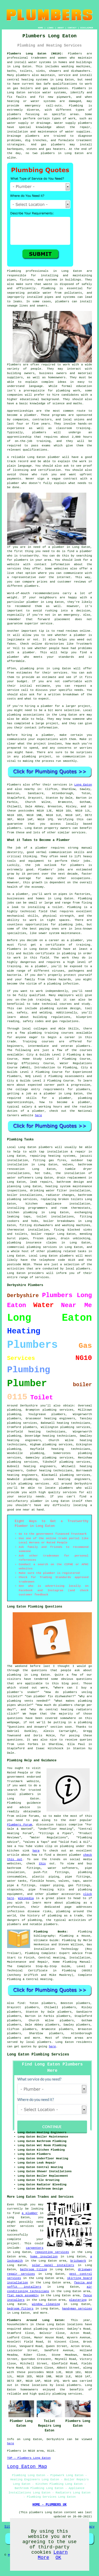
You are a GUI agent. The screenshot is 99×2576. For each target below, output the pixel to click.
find (20, 2003)
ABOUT (61, 28)
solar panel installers (53, 2265)
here (38, 1115)
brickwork (78, 2260)
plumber (13, 483)
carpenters (34, 2247)
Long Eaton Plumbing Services (38, 2054)
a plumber (30, 2213)
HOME (40, 28)
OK (58, 2557)
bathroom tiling (33, 2269)
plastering (78, 2300)
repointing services (52, 2252)
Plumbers (75, 53)
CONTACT (72, 28)
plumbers (14, 1418)
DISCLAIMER (86, 28)
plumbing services (75, 1427)
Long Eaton (83, 784)
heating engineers (24, 1440)
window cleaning (46, 2304)
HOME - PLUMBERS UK (49, 2505)
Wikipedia (26, 1898)
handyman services (77, 2308)
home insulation (44, 2256)
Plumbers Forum (19, 1824)
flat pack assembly (23, 2295)
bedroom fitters (20, 2308)
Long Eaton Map (27, 2466)
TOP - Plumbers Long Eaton (29, 2458)
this (42, 1863)
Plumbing (14, 271)
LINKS (50, 28)
